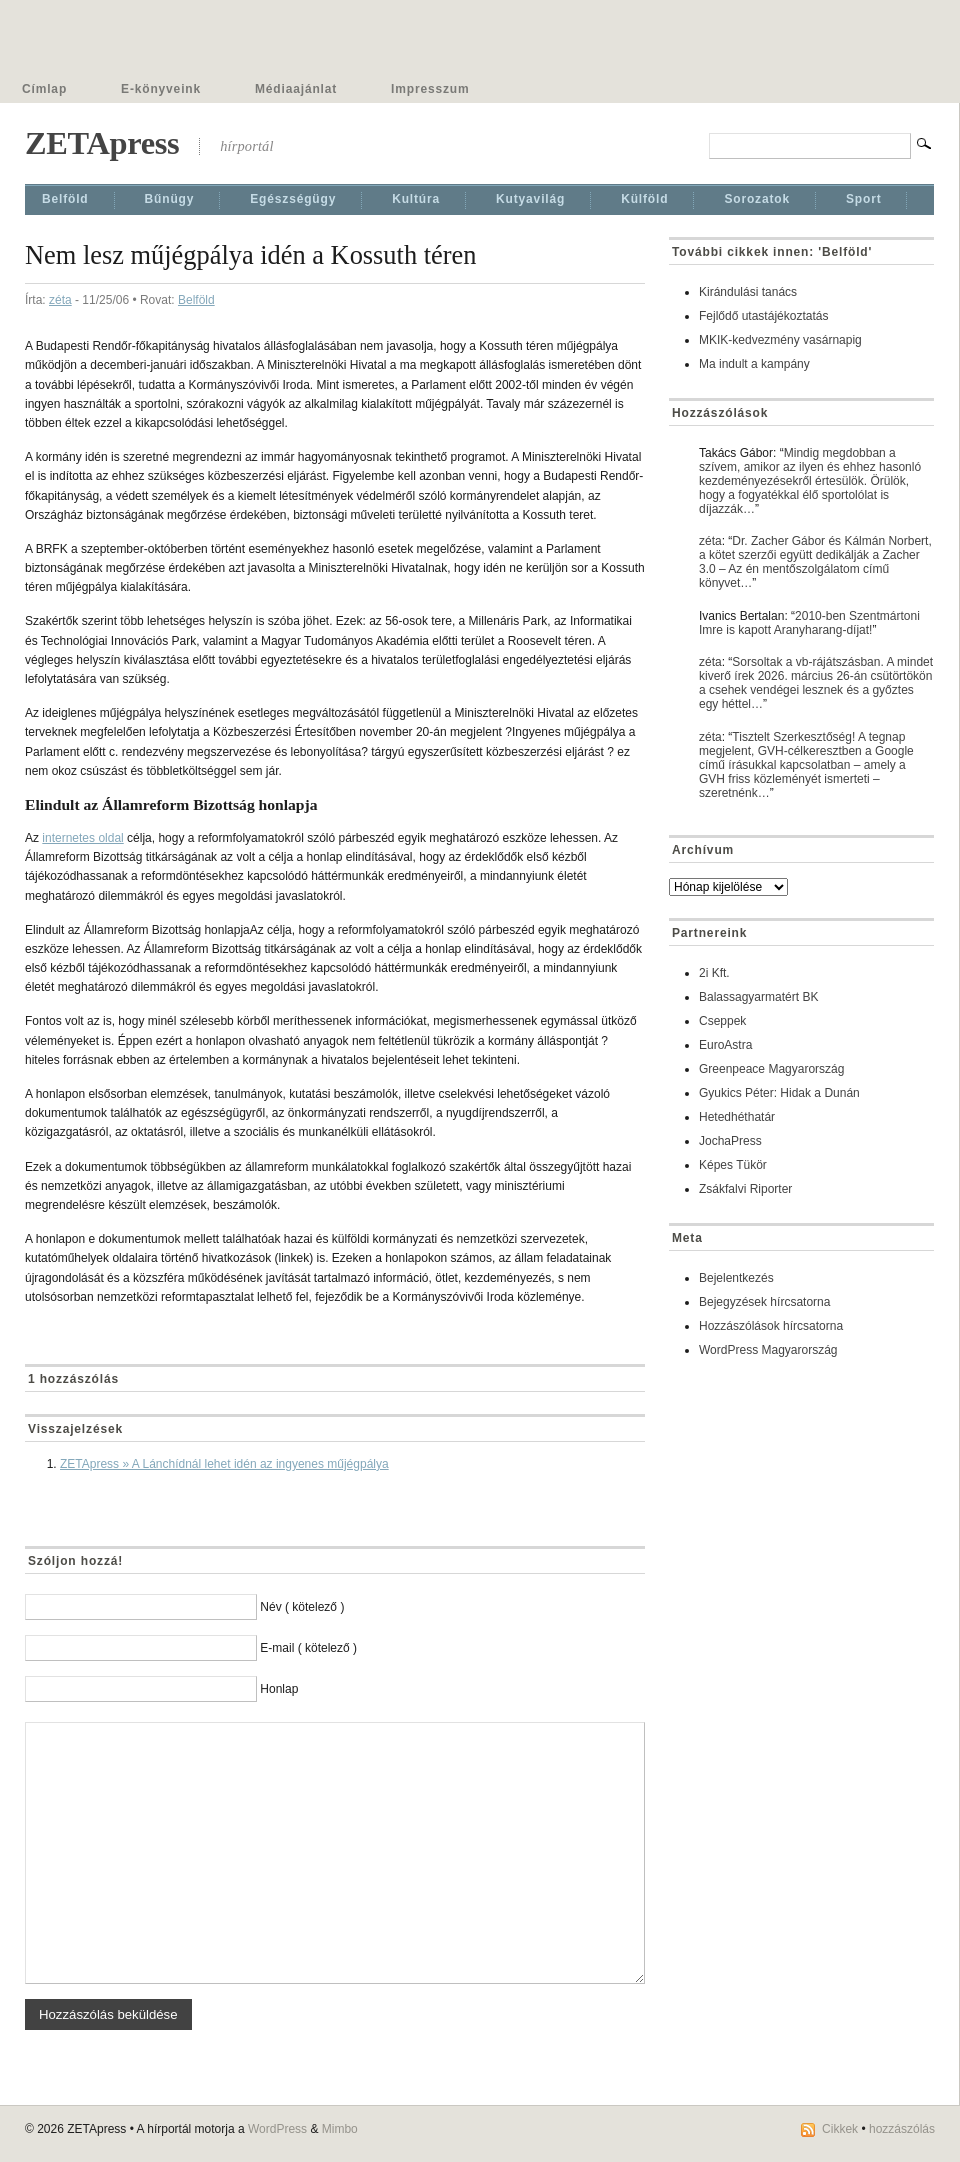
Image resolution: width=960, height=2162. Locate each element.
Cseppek (722, 1021)
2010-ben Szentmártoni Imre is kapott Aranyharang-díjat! (809, 623)
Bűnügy (170, 199)
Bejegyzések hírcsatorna (764, 1302)
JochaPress (730, 1141)
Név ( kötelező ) (302, 1607)
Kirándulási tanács (748, 292)
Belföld (65, 199)
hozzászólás (902, 2129)
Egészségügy (293, 199)
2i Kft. (714, 973)
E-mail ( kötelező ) (308, 1648)
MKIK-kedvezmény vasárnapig (780, 340)
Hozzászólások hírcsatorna (771, 1326)
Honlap (279, 1689)
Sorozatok (757, 199)
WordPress (277, 2129)
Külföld (644, 199)
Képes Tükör (733, 1165)
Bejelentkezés (736, 1278)
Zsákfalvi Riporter (745, 1189)
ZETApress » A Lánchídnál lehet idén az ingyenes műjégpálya (224, 1464)
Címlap (44, 89)
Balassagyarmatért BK (758, 997)
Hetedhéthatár (737, 1117)
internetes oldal (82, 838)
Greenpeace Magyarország (771, 1069)
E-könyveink (161, 89)
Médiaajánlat (296, 89)
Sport (864, 199)
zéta (60, 300)
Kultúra (416, 199)
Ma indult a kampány (754, 364)
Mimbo (340, 2129)
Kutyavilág (530, 199)
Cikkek (840, 2129)
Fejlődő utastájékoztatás (763, 316)
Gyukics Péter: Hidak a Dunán (779, 1093)
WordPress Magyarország (768, 1350)
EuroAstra (725, 1045)
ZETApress (102, 143)
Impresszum (430, 89)
